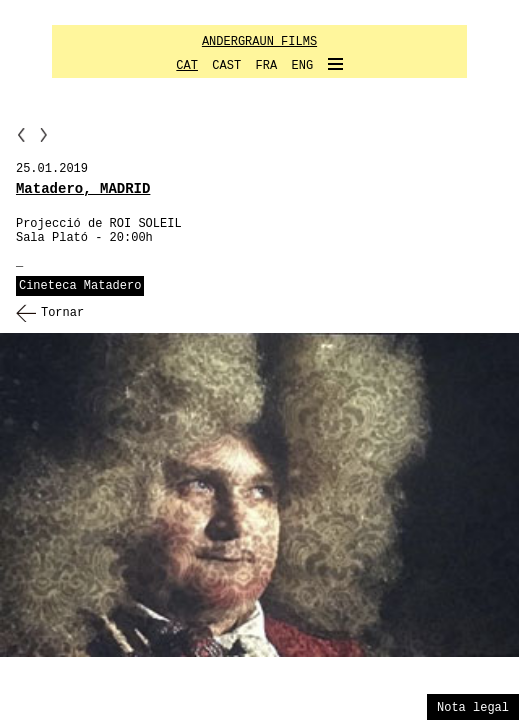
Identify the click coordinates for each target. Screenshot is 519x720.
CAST (226, 66)
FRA (267, 66)
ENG (303, 66)
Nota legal (473, 708)
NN (44, 134)
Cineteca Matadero (80, 286)
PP (21, 134)
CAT (187, 66)
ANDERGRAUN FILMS (259, 42)
